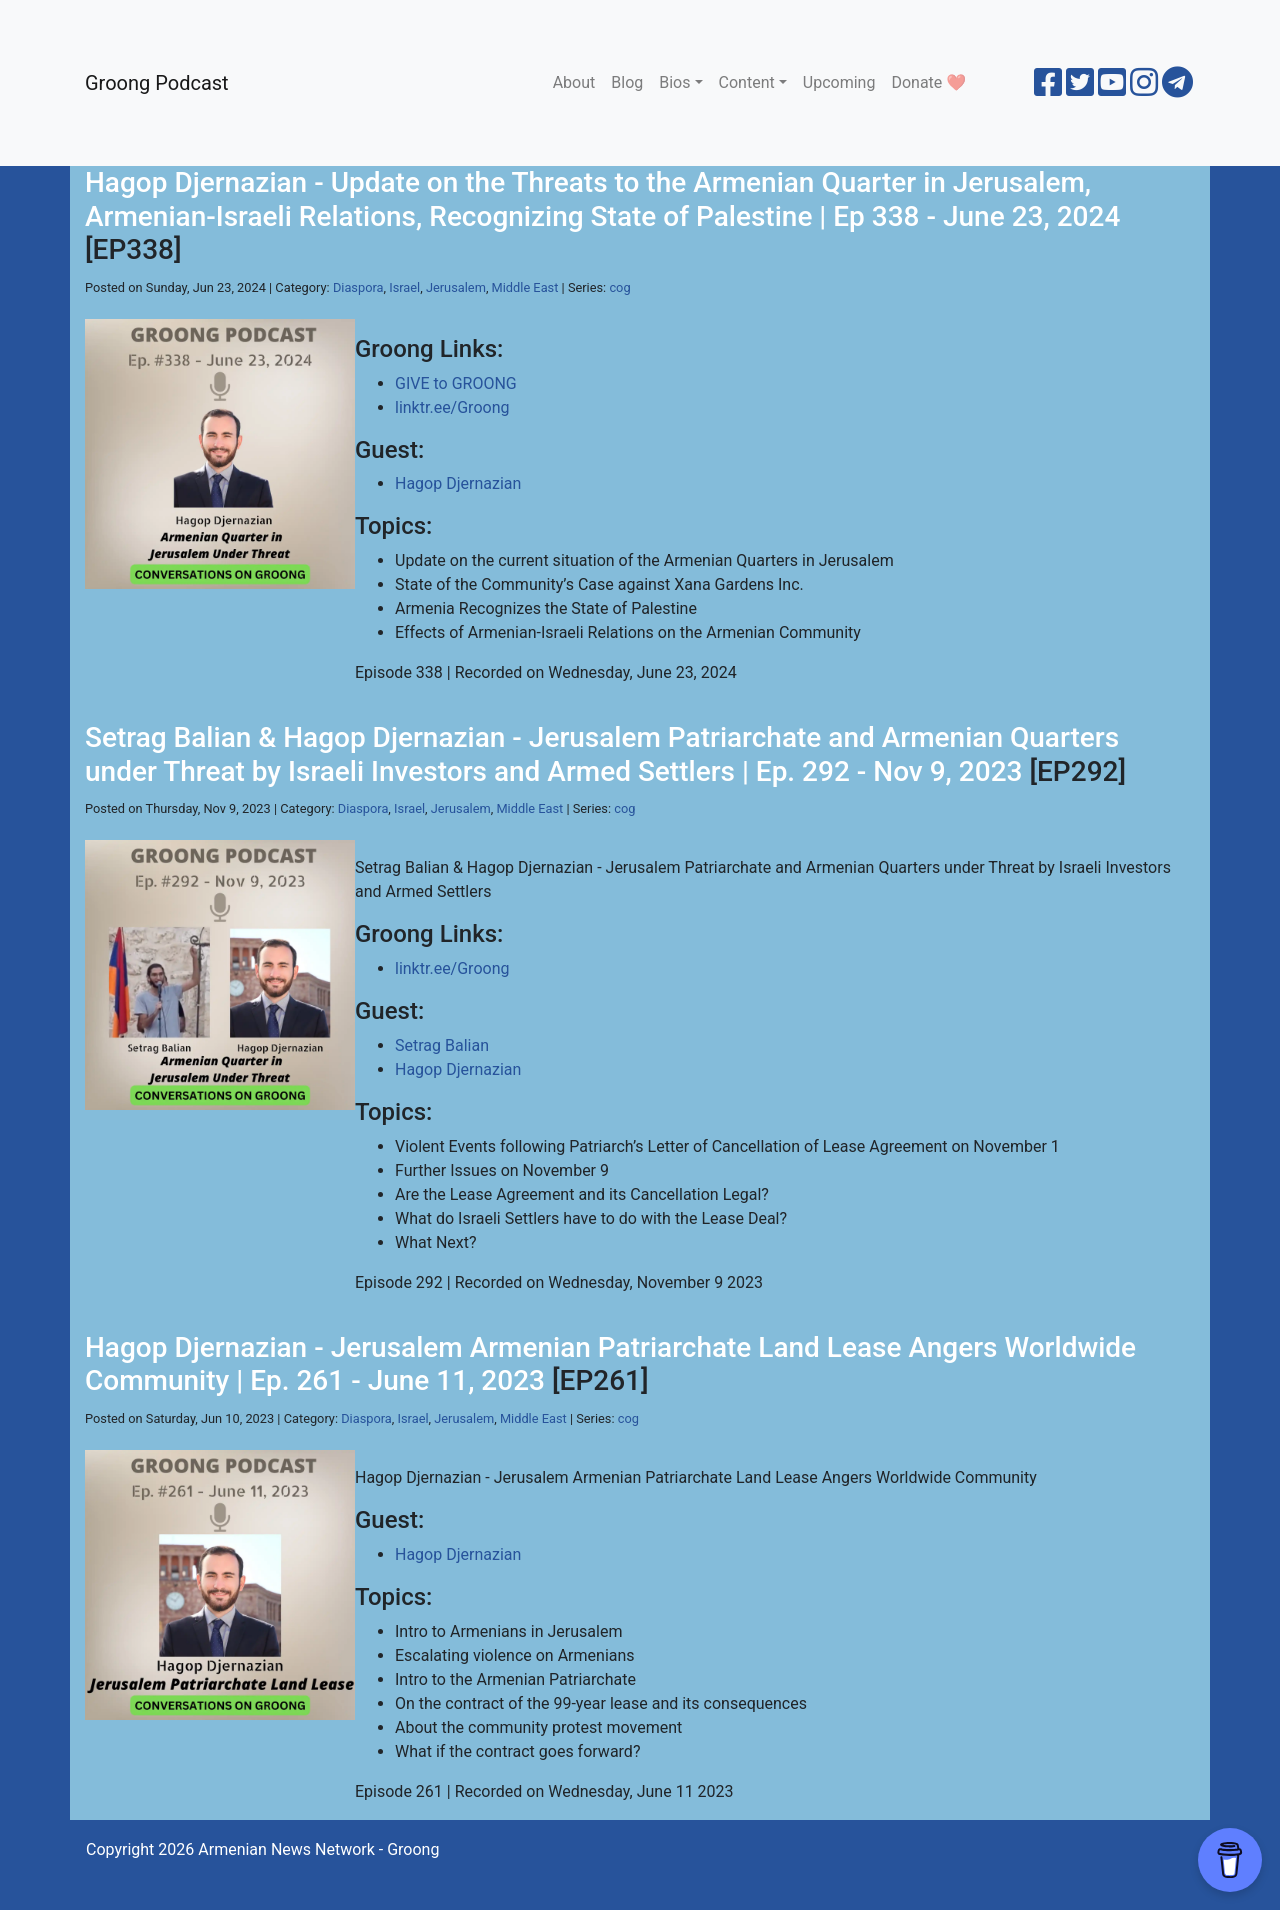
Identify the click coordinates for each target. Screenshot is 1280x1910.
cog (619, 287)
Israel (404, 287)
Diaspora (358, 287)
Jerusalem (456, 287)
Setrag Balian (442, 1045)
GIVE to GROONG (456, 383)
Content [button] (747, 82)
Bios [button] (674, 82)
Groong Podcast (157, 83)
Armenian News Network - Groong (318, 1849)
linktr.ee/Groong (452, 407)
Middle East (525, 287)
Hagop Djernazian (458, 483)
